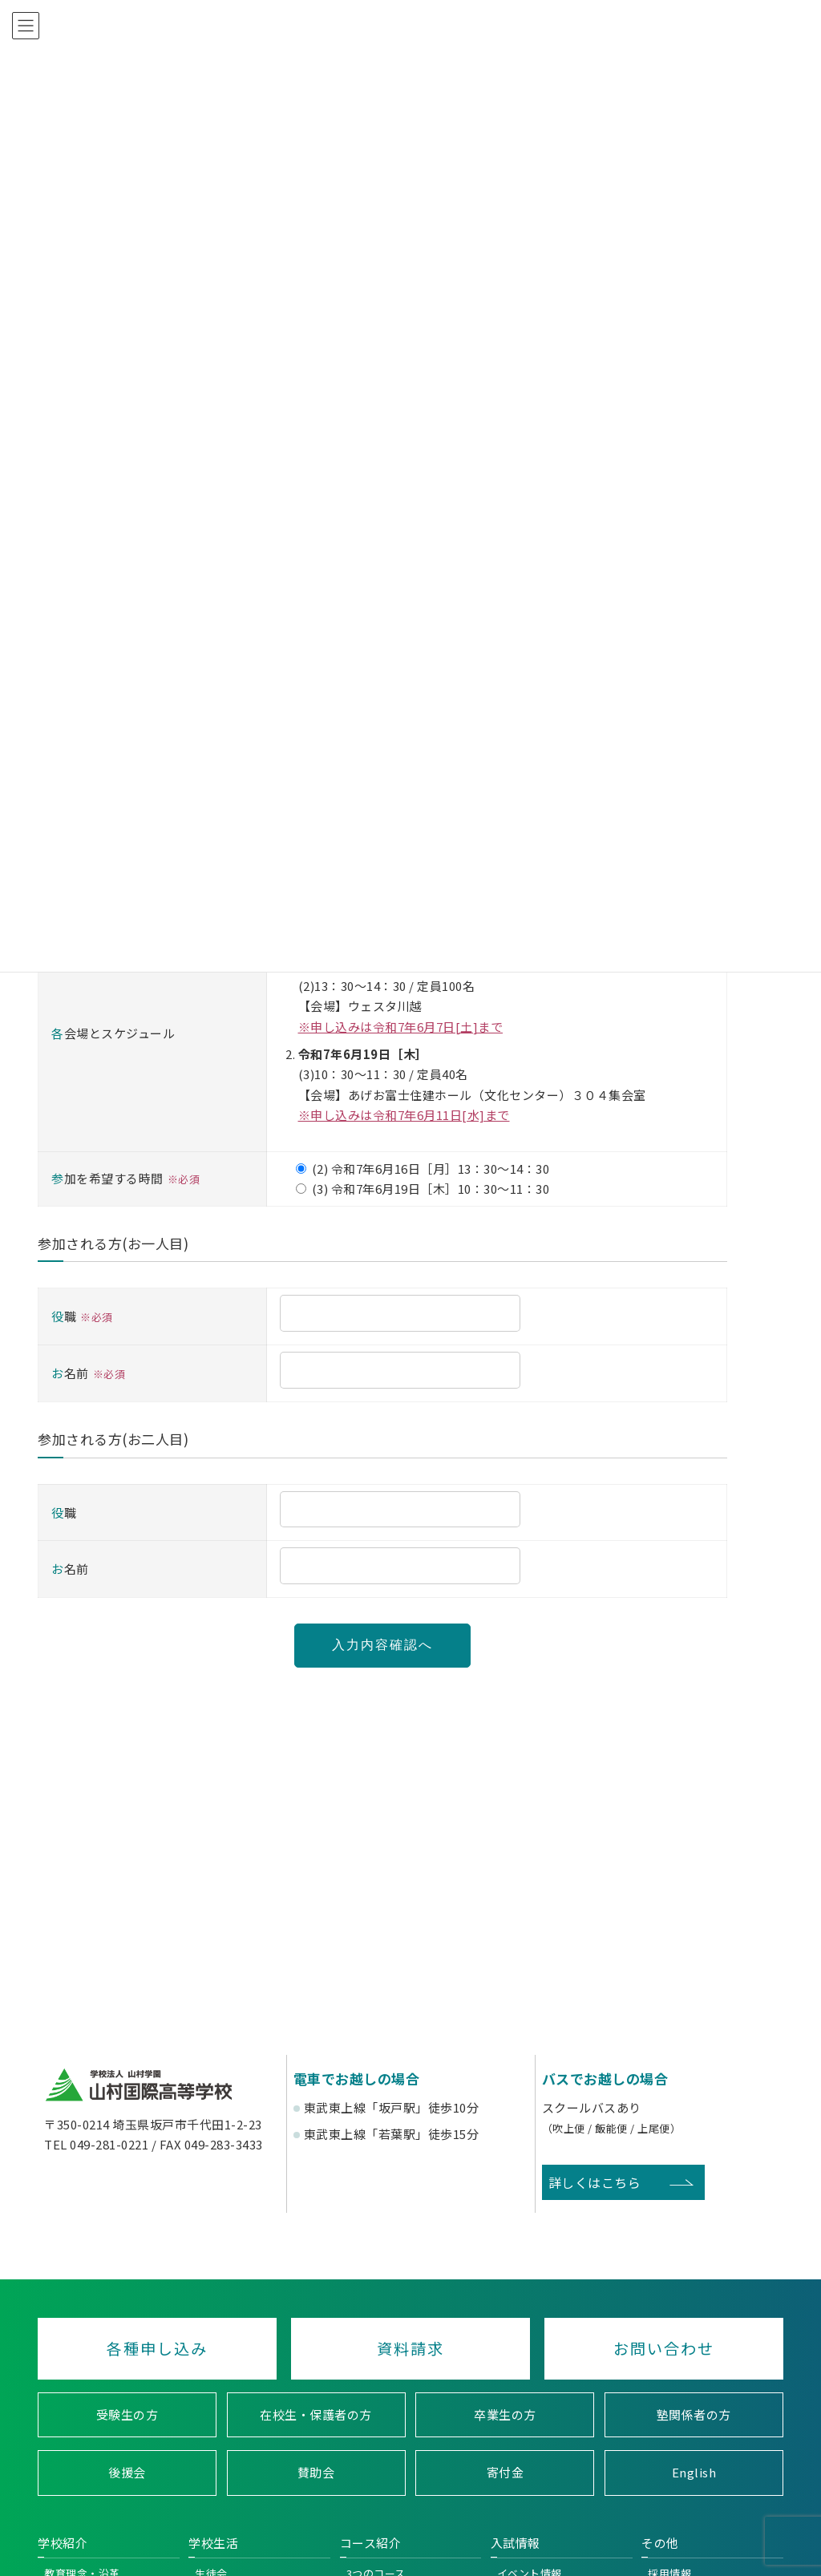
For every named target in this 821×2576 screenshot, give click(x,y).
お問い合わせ (663, 2348)
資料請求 (410, 2348)
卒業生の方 (505, 2414)
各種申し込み (157, 2348)
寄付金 (505, 2473)
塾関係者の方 (694, 2414)
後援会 (127, 2473)
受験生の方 (127, 2414)
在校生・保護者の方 (316, 2414)
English (694, 2473)
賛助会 (316, 2473)
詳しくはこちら (594, 2182)
